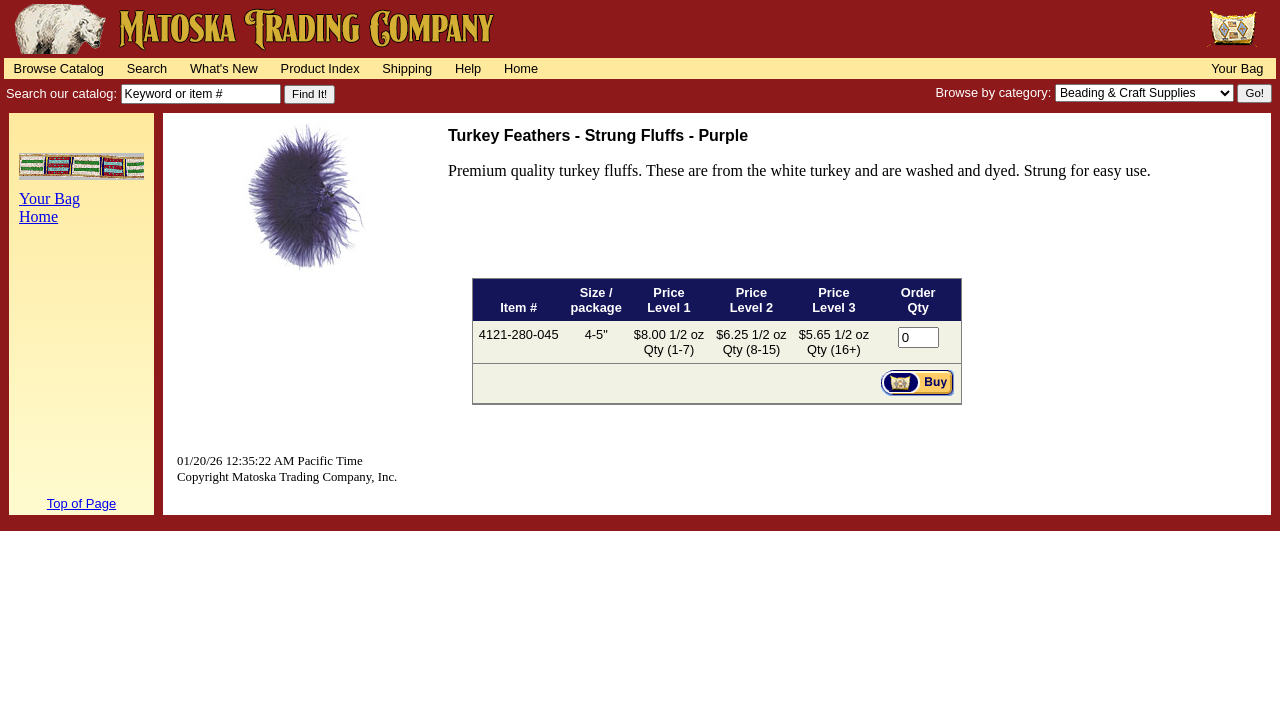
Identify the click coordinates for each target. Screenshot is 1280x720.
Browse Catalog (59, 68)
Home (521, 68)
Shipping (407, 68)
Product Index (320, 68)
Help (468, 68)
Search (147, 68)
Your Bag (1237, 68)
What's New (224, 68)
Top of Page (81, 503)
